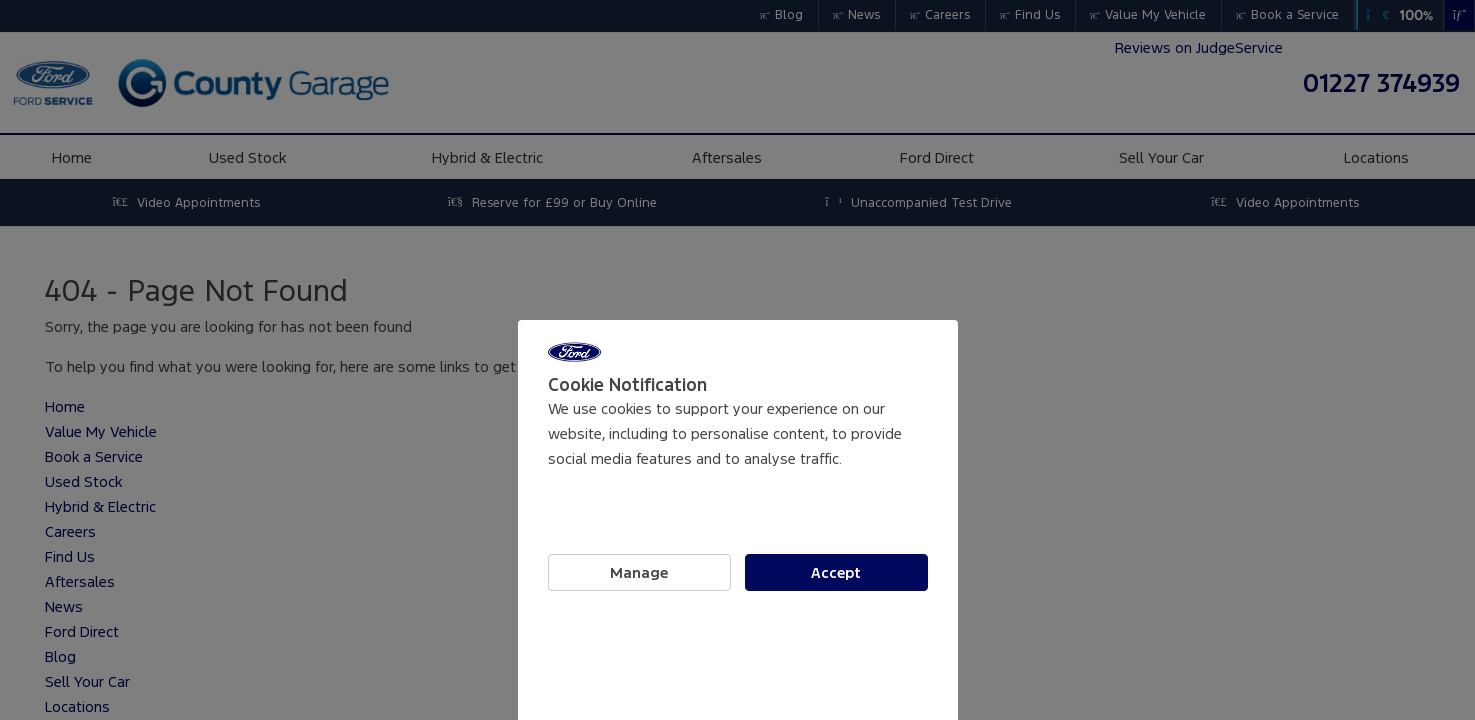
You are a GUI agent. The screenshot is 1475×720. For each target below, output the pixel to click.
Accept (836, 572)
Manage (639, 572)
